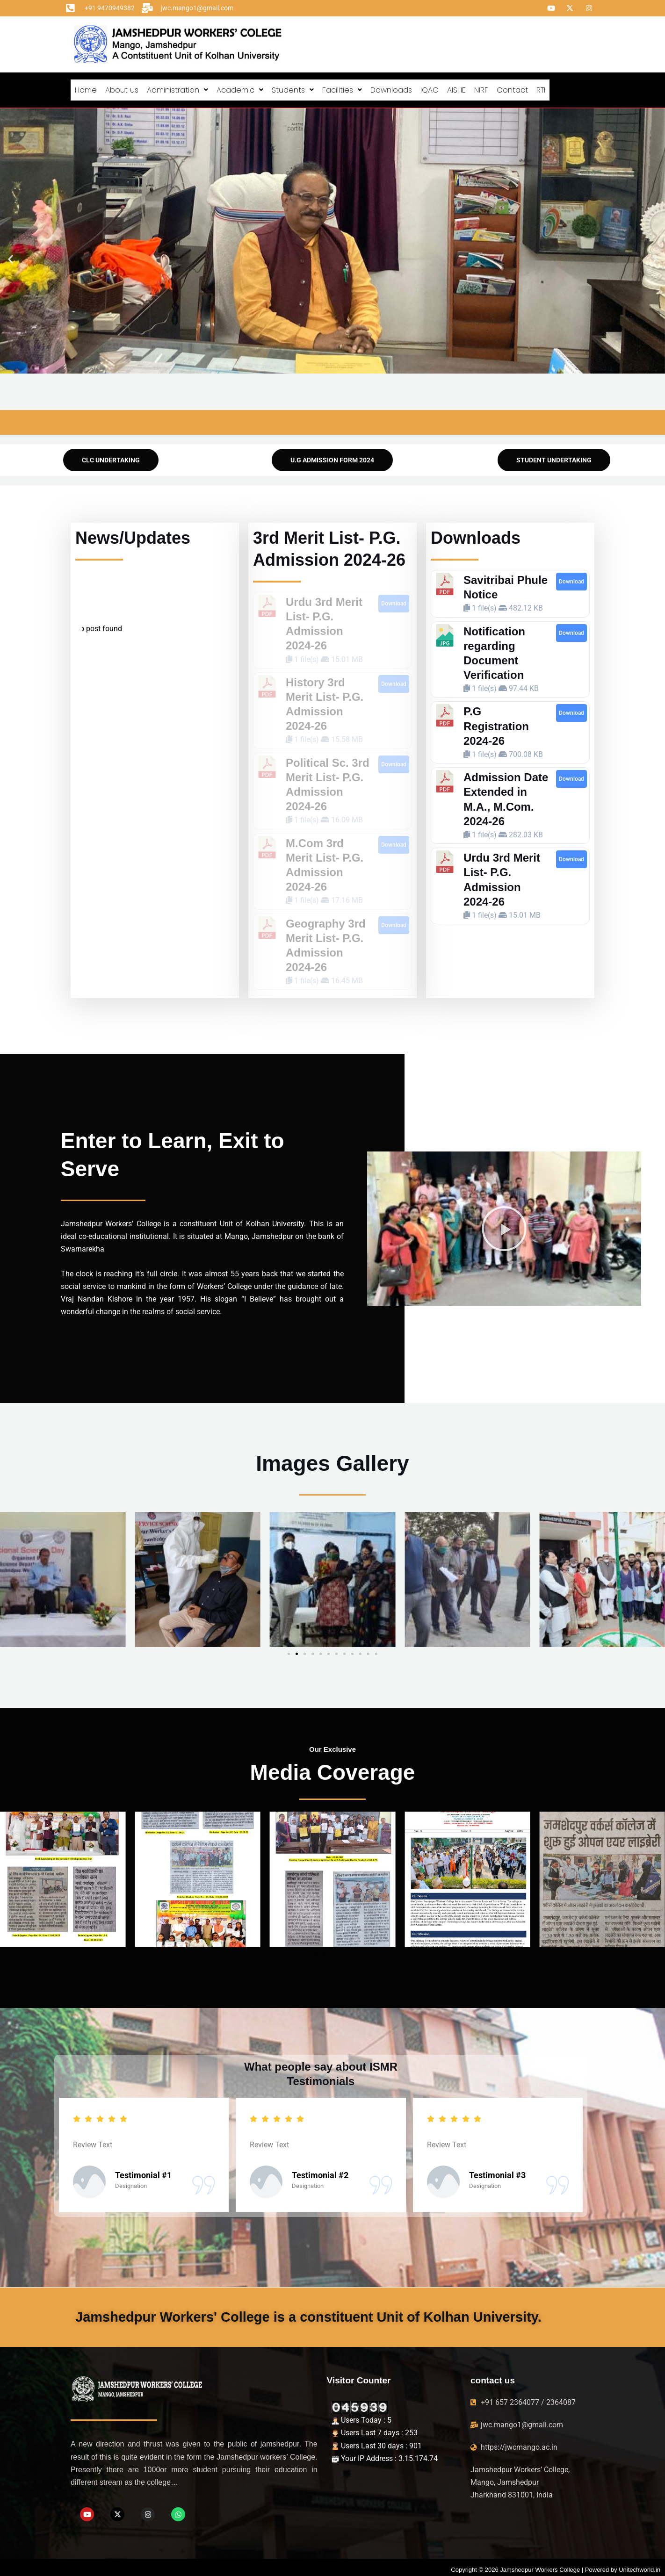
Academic (240, 87)
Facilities (342, 87)
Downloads (391, 87)
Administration (177, 87)
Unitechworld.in (639, 2565)
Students (293, 87)
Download (393, 599)
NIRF (481, 87)
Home (86, 87)
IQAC (429, 87)
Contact (512, 87)
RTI (540, 87)
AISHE (456, 87)
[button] (177, 87)
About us (121, 87)
